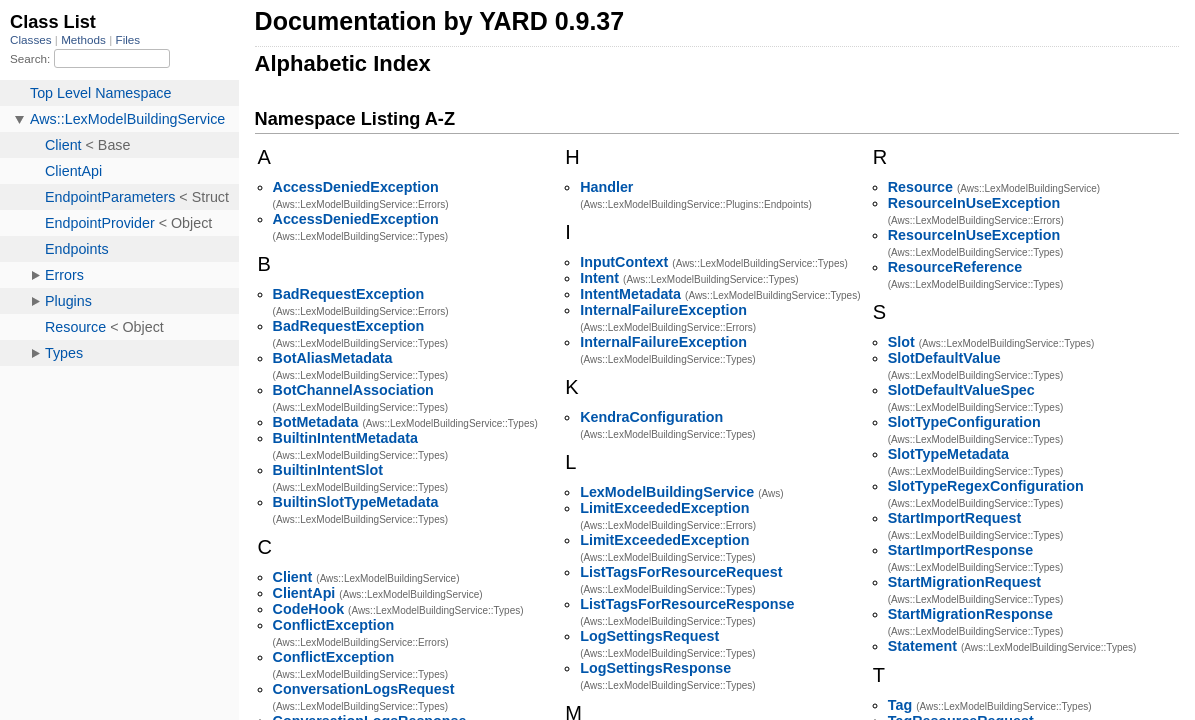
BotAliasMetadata (333, 358)
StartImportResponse (960, 550)
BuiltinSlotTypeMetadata (356, 502)
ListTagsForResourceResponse (687, 604)
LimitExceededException (664, 508)
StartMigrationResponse (970, 614)
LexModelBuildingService (667, 492)
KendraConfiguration (651, 417)
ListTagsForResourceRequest (681, 572)
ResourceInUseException (974, 203)
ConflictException (334, 625)
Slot (901, 342)
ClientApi (304, 593)
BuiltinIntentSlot (328, 470)
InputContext (624, 262)
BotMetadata (316, 422)
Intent (599, 278)
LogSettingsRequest (649, 636)
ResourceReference (955, 267)
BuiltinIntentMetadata (345, 438)
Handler (606, 187)
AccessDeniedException (356, 187)
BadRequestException (349, 294)
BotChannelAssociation (353, 390)
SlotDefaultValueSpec (961, 390)
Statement (922, 646)
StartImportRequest (954, 518)
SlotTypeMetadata (948, 454)
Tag (900, 705)
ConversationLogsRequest (364, 689)
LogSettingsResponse (655, 668)
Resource (920, 187)
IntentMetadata (630, 294)
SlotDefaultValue (944, 358)
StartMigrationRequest (964, 582)
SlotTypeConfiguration (964, 422)
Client (293, 577)
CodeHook (309, 609)
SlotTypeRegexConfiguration (986, 486)
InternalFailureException (663, 310)
